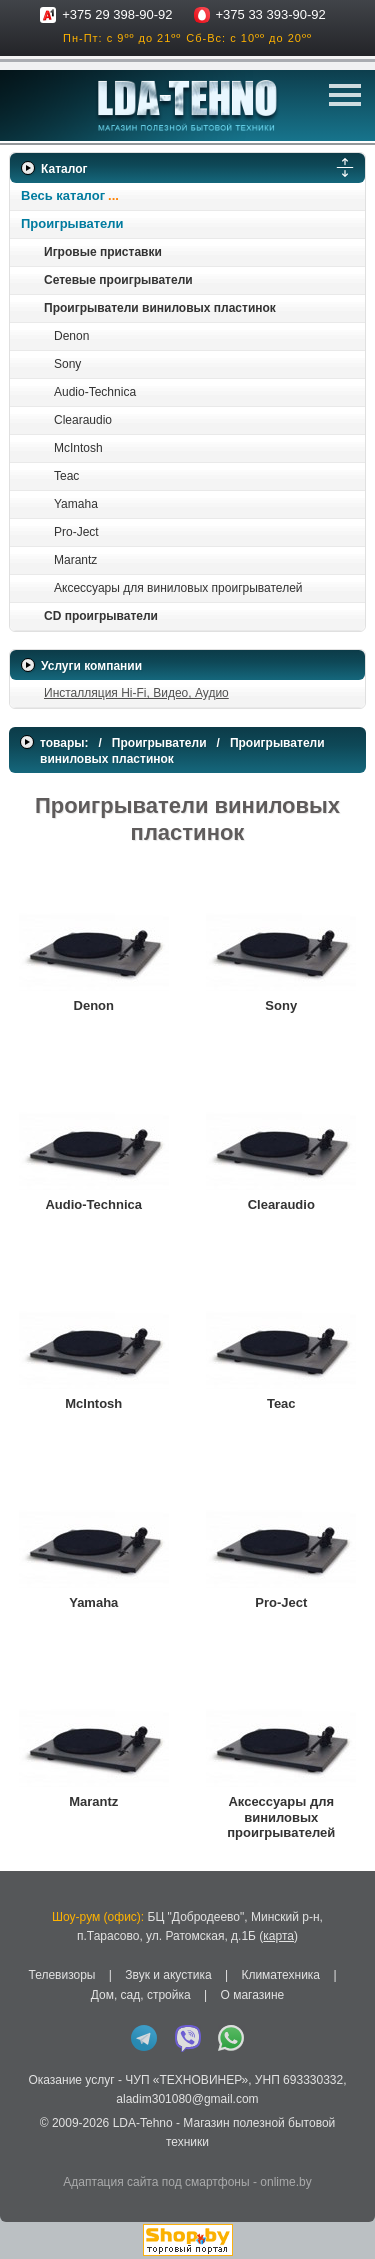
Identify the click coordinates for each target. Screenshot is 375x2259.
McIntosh (78, 448)
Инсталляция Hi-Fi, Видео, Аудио (136, 693)
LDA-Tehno (143, 2123)
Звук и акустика (168, 1975)
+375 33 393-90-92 (271, 14)
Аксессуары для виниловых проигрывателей (178, 588)
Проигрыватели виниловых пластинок (160, 308)
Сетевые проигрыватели (118, 280)
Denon (71, 336)
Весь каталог (63, 195)
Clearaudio (83, 420)
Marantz (75, 560)
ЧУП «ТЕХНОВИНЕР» (186, 2080)
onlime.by (285, 2182)
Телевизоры (61, 1975)
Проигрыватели (72, 223)
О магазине (252, 1995)
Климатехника (280, 1975)
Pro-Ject (76, 532)
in (27, 2158)
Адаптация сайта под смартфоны (156, 2182)
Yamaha (76, 504)
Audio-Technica (95, 392)
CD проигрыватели (101, 616)
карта (278, 1936)
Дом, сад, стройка (141, 1995)
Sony (67, 364)
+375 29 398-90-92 (117, 14)
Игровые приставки (103, 252)
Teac (66, 476)
